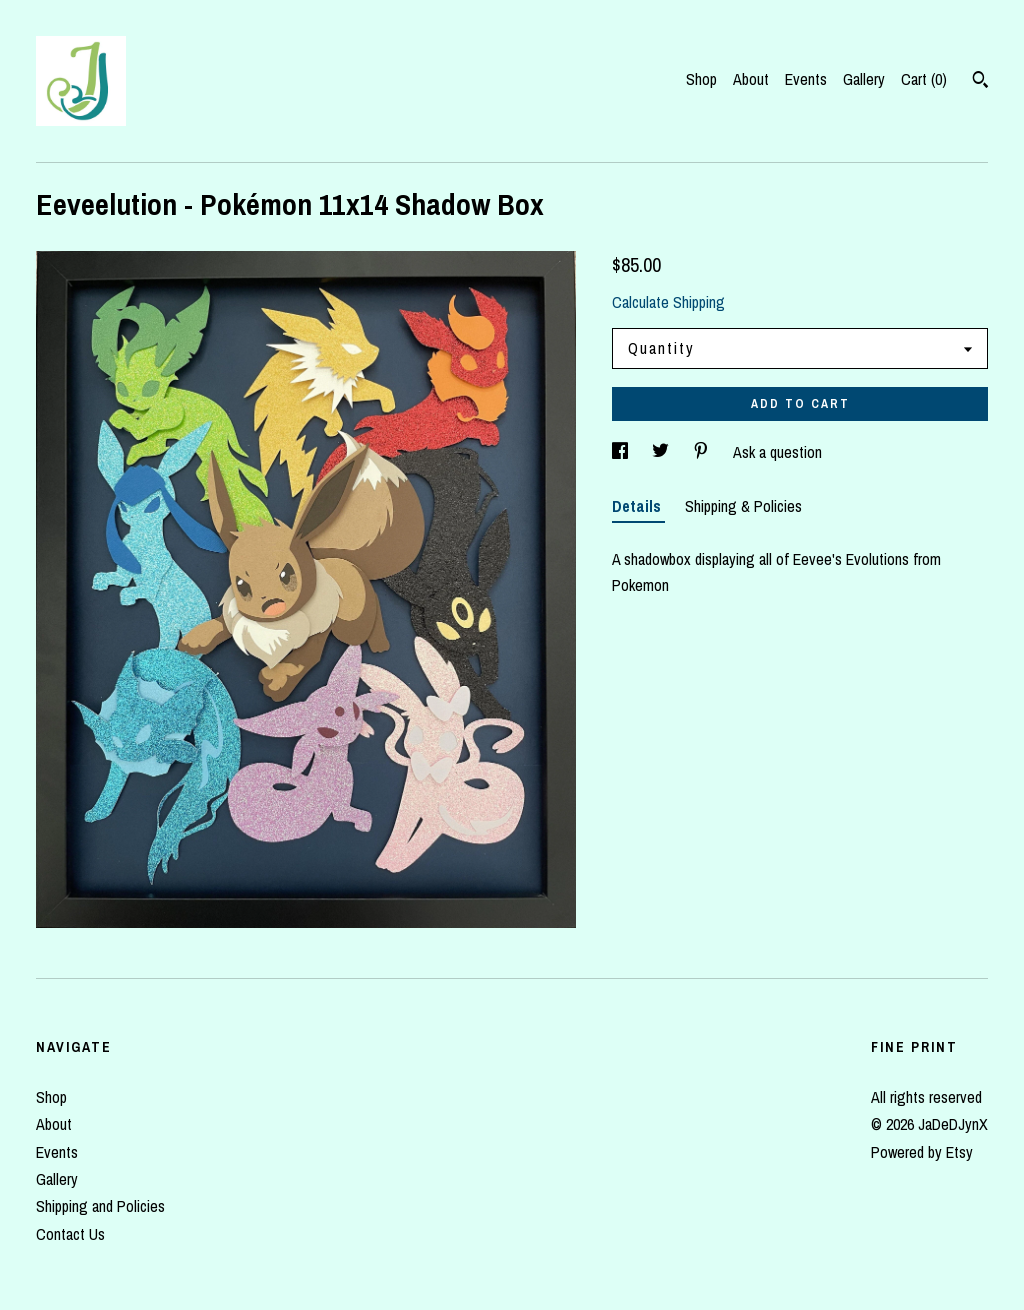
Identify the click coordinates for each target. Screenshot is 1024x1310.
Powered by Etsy (922, 1152)
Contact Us (70, 1234)
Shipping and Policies (100, 1206)
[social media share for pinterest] (703, 452)
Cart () (924, 79)
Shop (701, 79)
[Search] (980, 82)
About (751, 79)
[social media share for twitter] (662, 452)
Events (806, 79)
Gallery (864, 79)
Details (638, 506)
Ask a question (777, 452)
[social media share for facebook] (622, 452)
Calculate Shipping (668, 302)
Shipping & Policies (743, 506)
